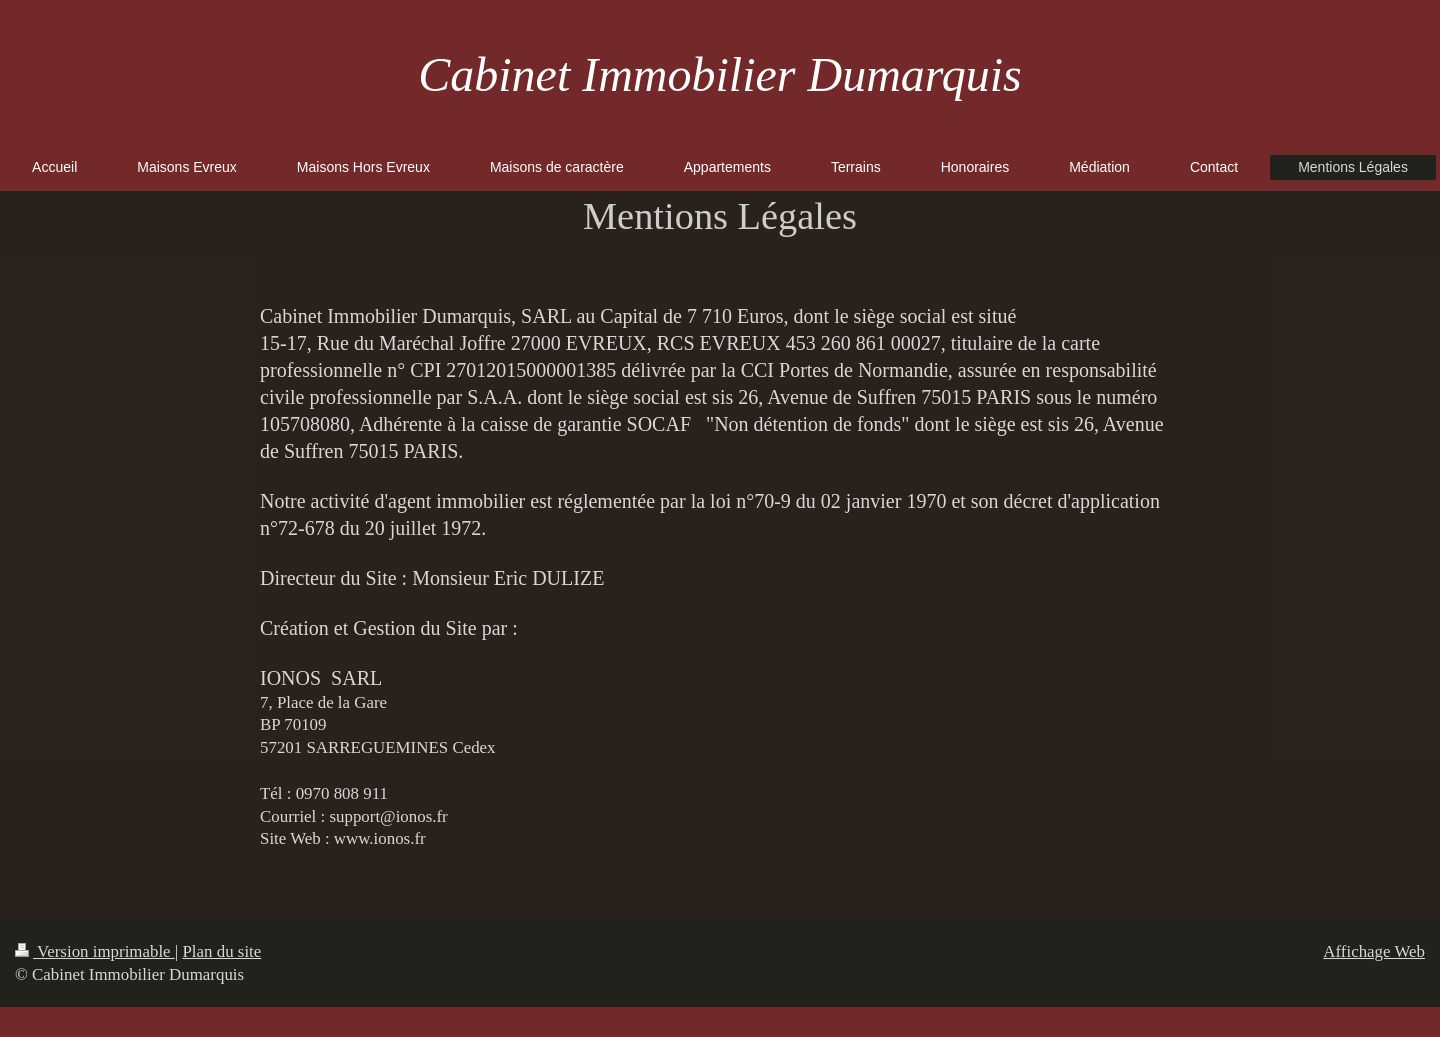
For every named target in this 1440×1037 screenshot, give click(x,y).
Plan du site (221, 951)
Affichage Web (1374, 951)
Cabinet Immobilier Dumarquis (720, 74)
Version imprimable (95, 951)
